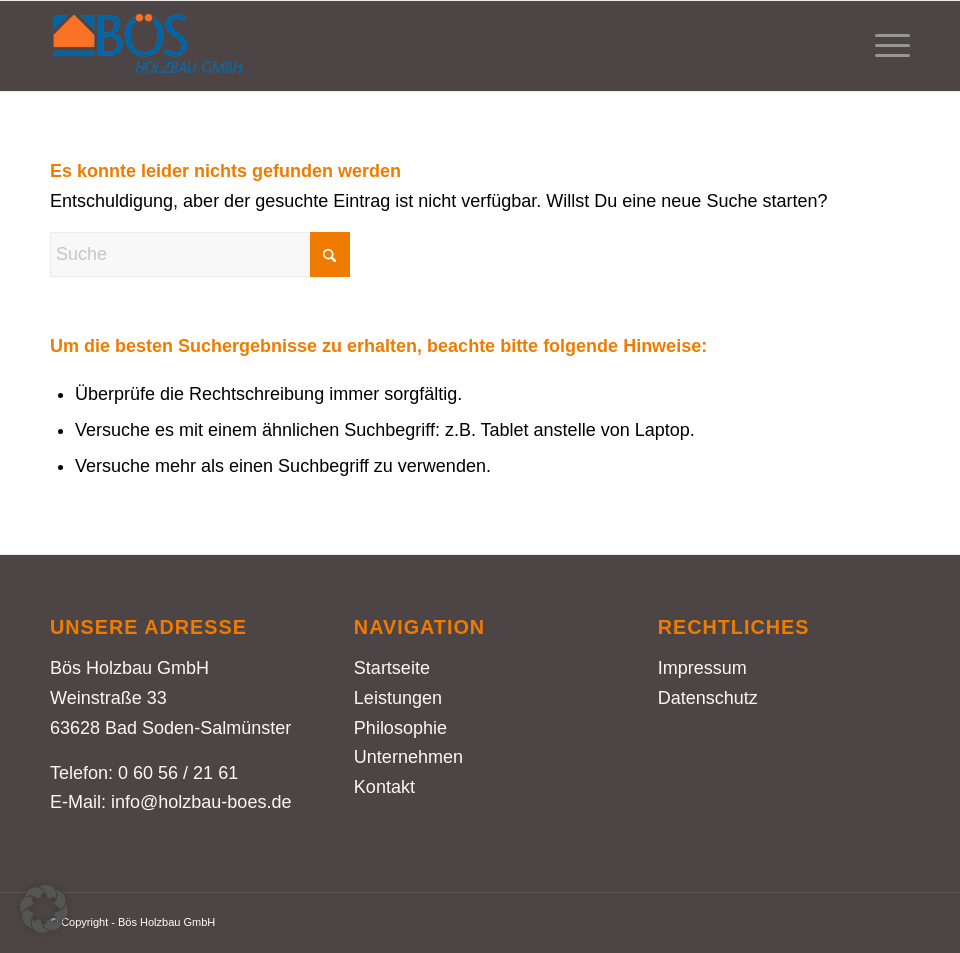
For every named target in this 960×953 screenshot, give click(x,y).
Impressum (702, 668)
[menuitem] (882, 46)
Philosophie (400, 728)
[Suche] (200, 254)
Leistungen (398, 698)
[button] (44, 909)
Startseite (392, 668)
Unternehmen (408, 757)
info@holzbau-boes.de (201, 802)
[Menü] (882, 46)
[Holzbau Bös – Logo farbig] (148, 46)
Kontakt (384, 787)
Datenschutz (708, 698)
